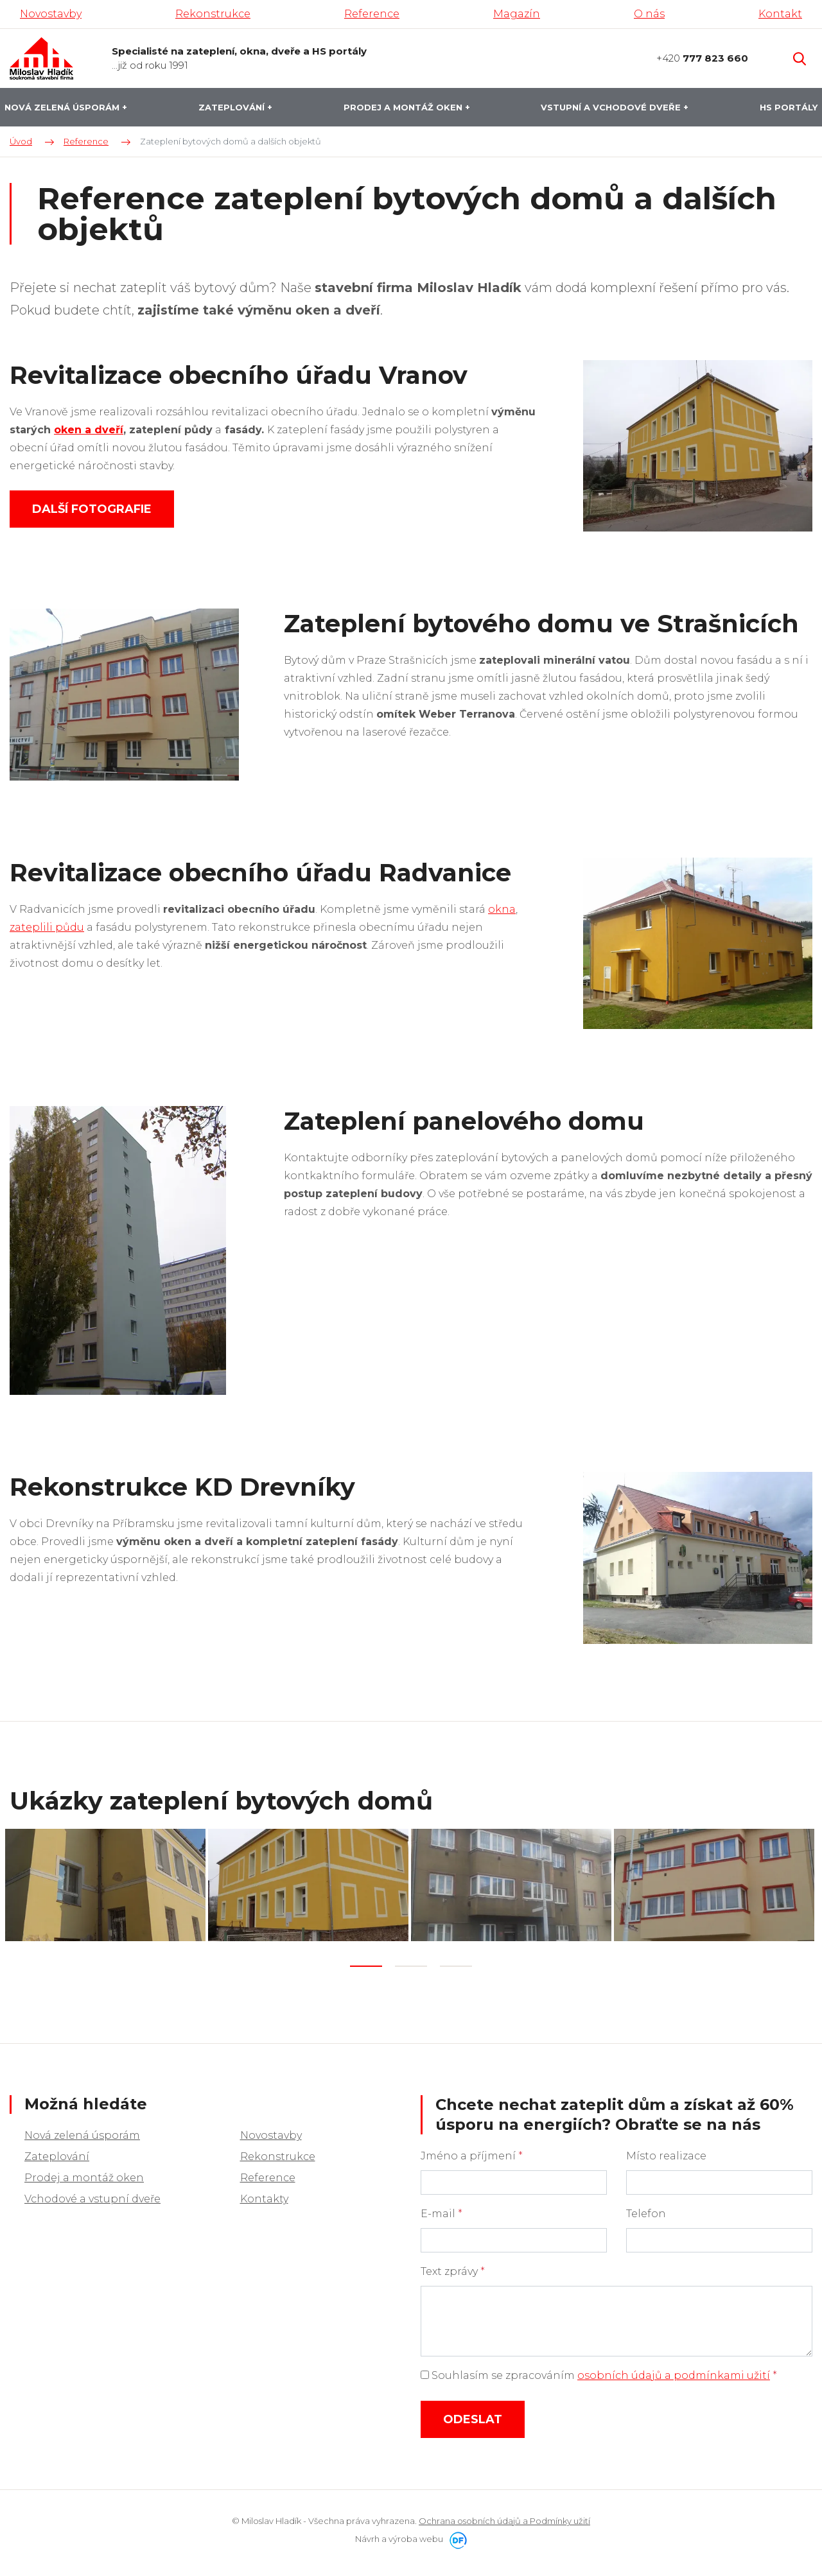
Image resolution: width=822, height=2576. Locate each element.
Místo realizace (666, 2152)
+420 (702, 58)
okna (502, 909)
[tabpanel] (106, 1883)
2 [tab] (411, 1963)
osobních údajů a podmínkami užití (673, 2371)
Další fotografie (92, 509)
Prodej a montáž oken (84, 2174)
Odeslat (472, 2415)
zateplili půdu (47, 927)
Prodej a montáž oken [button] (404, 107)
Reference (267, 2174)
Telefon (646, 2210)
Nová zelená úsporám (82, 2131)
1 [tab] (366, 1963)
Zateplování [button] (232, 107)
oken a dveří (88, 430)
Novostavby (271, 2131)
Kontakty (264, 2195)
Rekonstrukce (277, 2153)
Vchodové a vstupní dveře (92, 2195)
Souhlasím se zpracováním (599, 2371)
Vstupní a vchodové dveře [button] (612, 107)
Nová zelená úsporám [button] (63, 107)
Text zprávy (453, 2267)
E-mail (441, 2210)
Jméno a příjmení (472, 2152)
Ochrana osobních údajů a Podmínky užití (504, 2517)
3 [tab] (456, 1963)
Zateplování (56, 2153)
